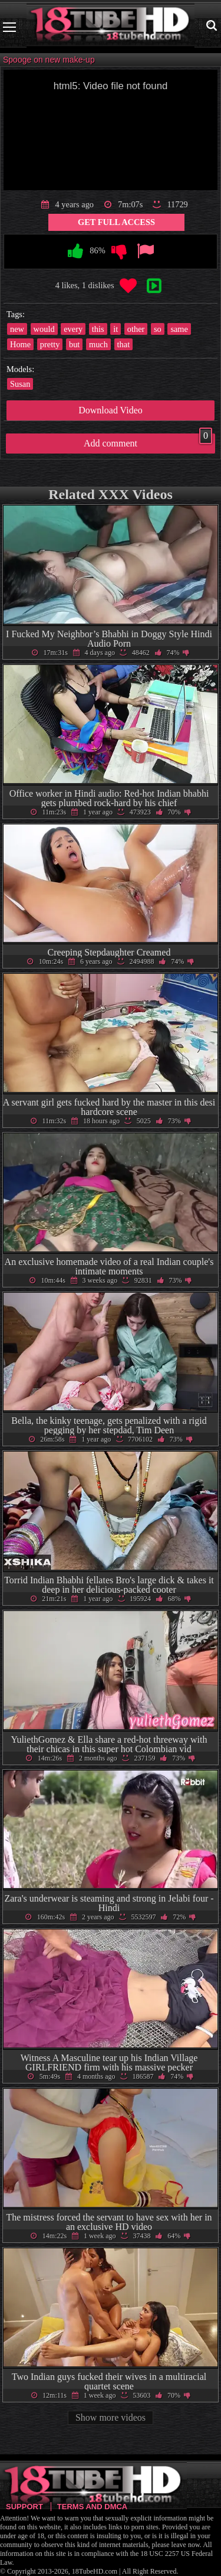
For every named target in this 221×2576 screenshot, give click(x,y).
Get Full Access (116, 222)
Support (24, 2506)
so (157, 329)
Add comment (148, 440)
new (17, 329)
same (179, 329)
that (123, 344)
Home (20, 344)
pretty (50, 344)
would (44, 329)
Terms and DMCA (92, 2506)
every (73, 329)
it (115, 329)
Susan (20, 384)
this (98, 329)
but (74, 344)
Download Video (110, 410)
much (98, 344)
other (136, 329)
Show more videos (110, 2417)
